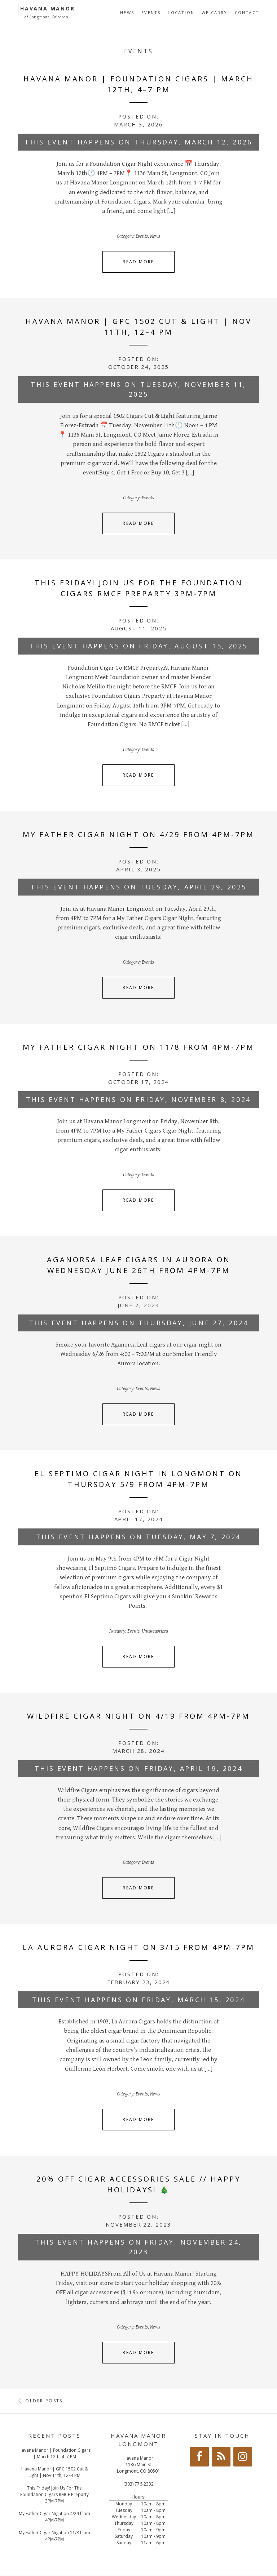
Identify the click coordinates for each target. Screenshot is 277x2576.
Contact (247, 12)
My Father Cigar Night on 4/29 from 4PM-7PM (138, 834)
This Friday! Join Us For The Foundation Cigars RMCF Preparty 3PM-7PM (54, 2494)
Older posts (40, 2401)
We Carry (215, 12)
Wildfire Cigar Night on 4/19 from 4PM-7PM (138, 1716)
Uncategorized (155, 1631)
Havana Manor (47, 8)
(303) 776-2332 (138, 2484)
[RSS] (221, 2456)
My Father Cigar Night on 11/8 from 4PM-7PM (138, 1047)
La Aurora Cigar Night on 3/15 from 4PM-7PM (139, 1947)
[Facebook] (199, 2456)
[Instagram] (242, 2456)
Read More (138, 262)
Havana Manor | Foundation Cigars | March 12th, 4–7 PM (54, 2453)
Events (151, 12)
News (127, 12)
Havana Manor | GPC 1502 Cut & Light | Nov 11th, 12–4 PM (54, 2472)
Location (181, 12)
